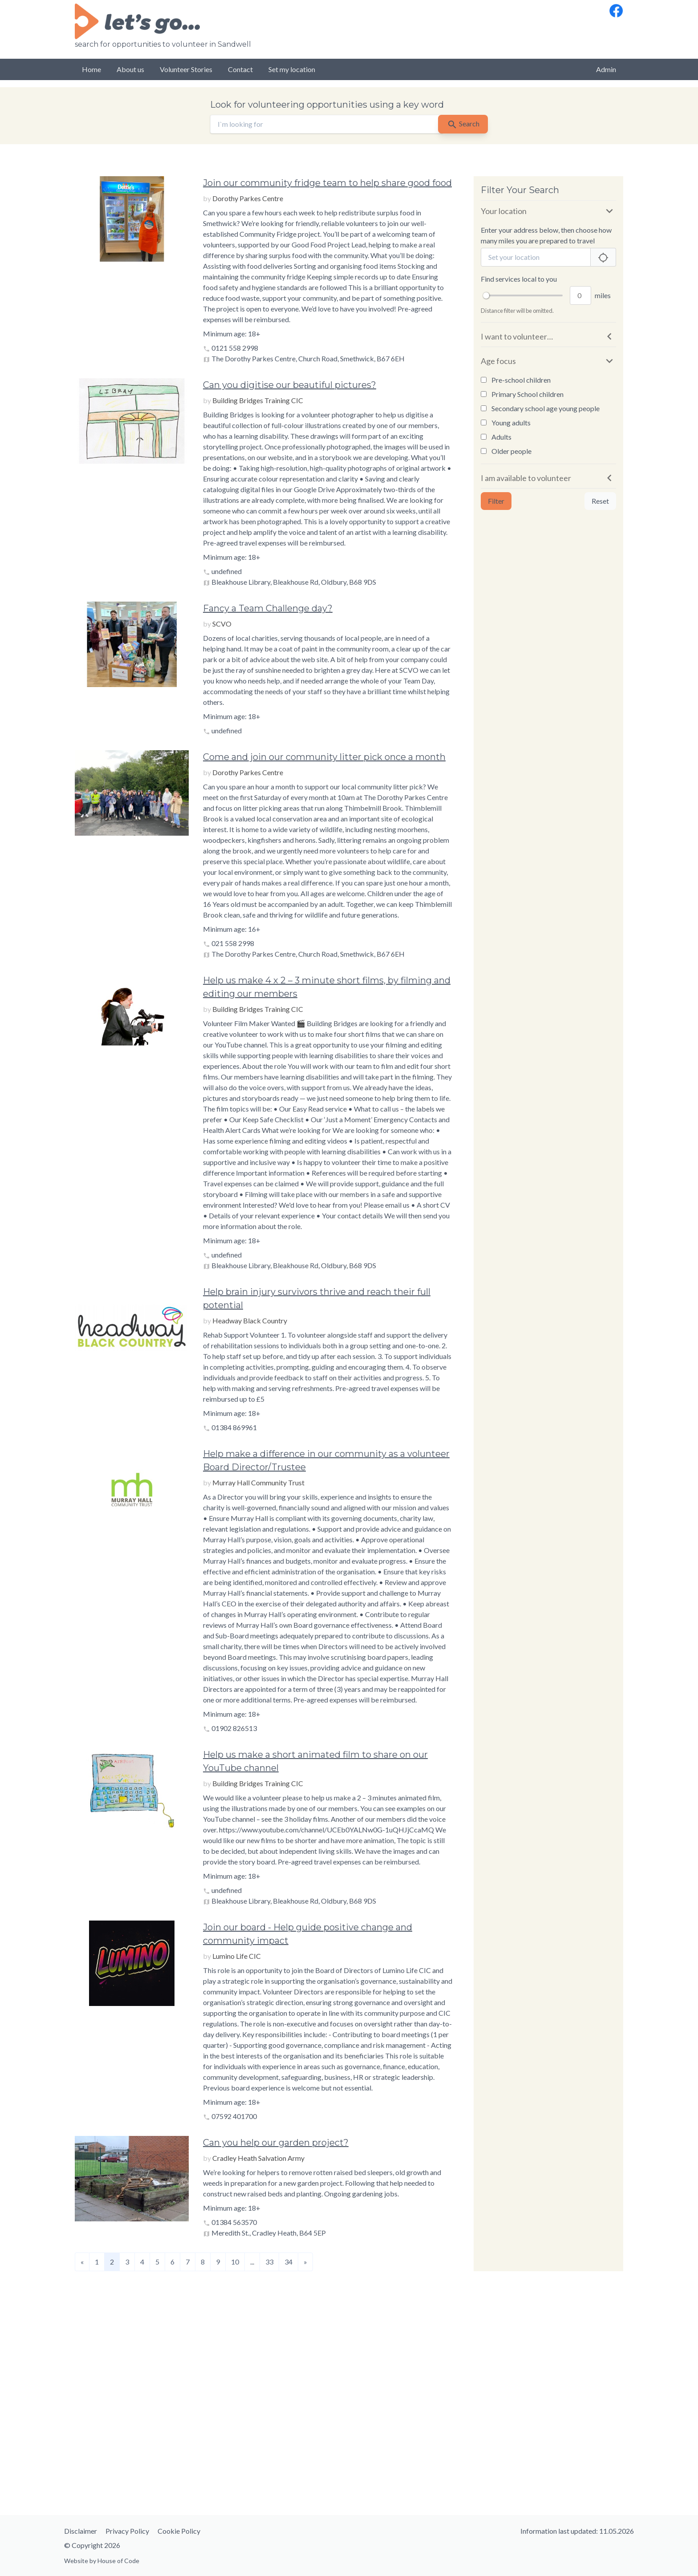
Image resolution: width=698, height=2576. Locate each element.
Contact (240, 69)
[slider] (486, 295)
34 (288, 2261)
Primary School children (522, 394)
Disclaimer (80, 2531)
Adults (496, 437)
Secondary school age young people (540, 408)
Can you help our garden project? (276, 2142)
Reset (600, 501)
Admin (606, 69)
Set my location (291, 69)
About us (130, 69)
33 (269, 2261)
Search (463, 124)
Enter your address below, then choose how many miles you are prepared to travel (546, 235)
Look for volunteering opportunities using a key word (327, 104)
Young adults (506, 422)
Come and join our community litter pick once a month (324, 757)
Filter (496, 501)
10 (235, 2261)
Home (91, 69)
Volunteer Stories (186, 69)
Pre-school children (516, 380)
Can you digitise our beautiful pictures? (289, 385)
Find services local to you (519, 279)
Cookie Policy (179, 2531)
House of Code (118, 2560)
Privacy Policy (127, 2531)
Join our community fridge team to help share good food (327, 183)
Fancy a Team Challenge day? (268, 608)
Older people (506, 451)
